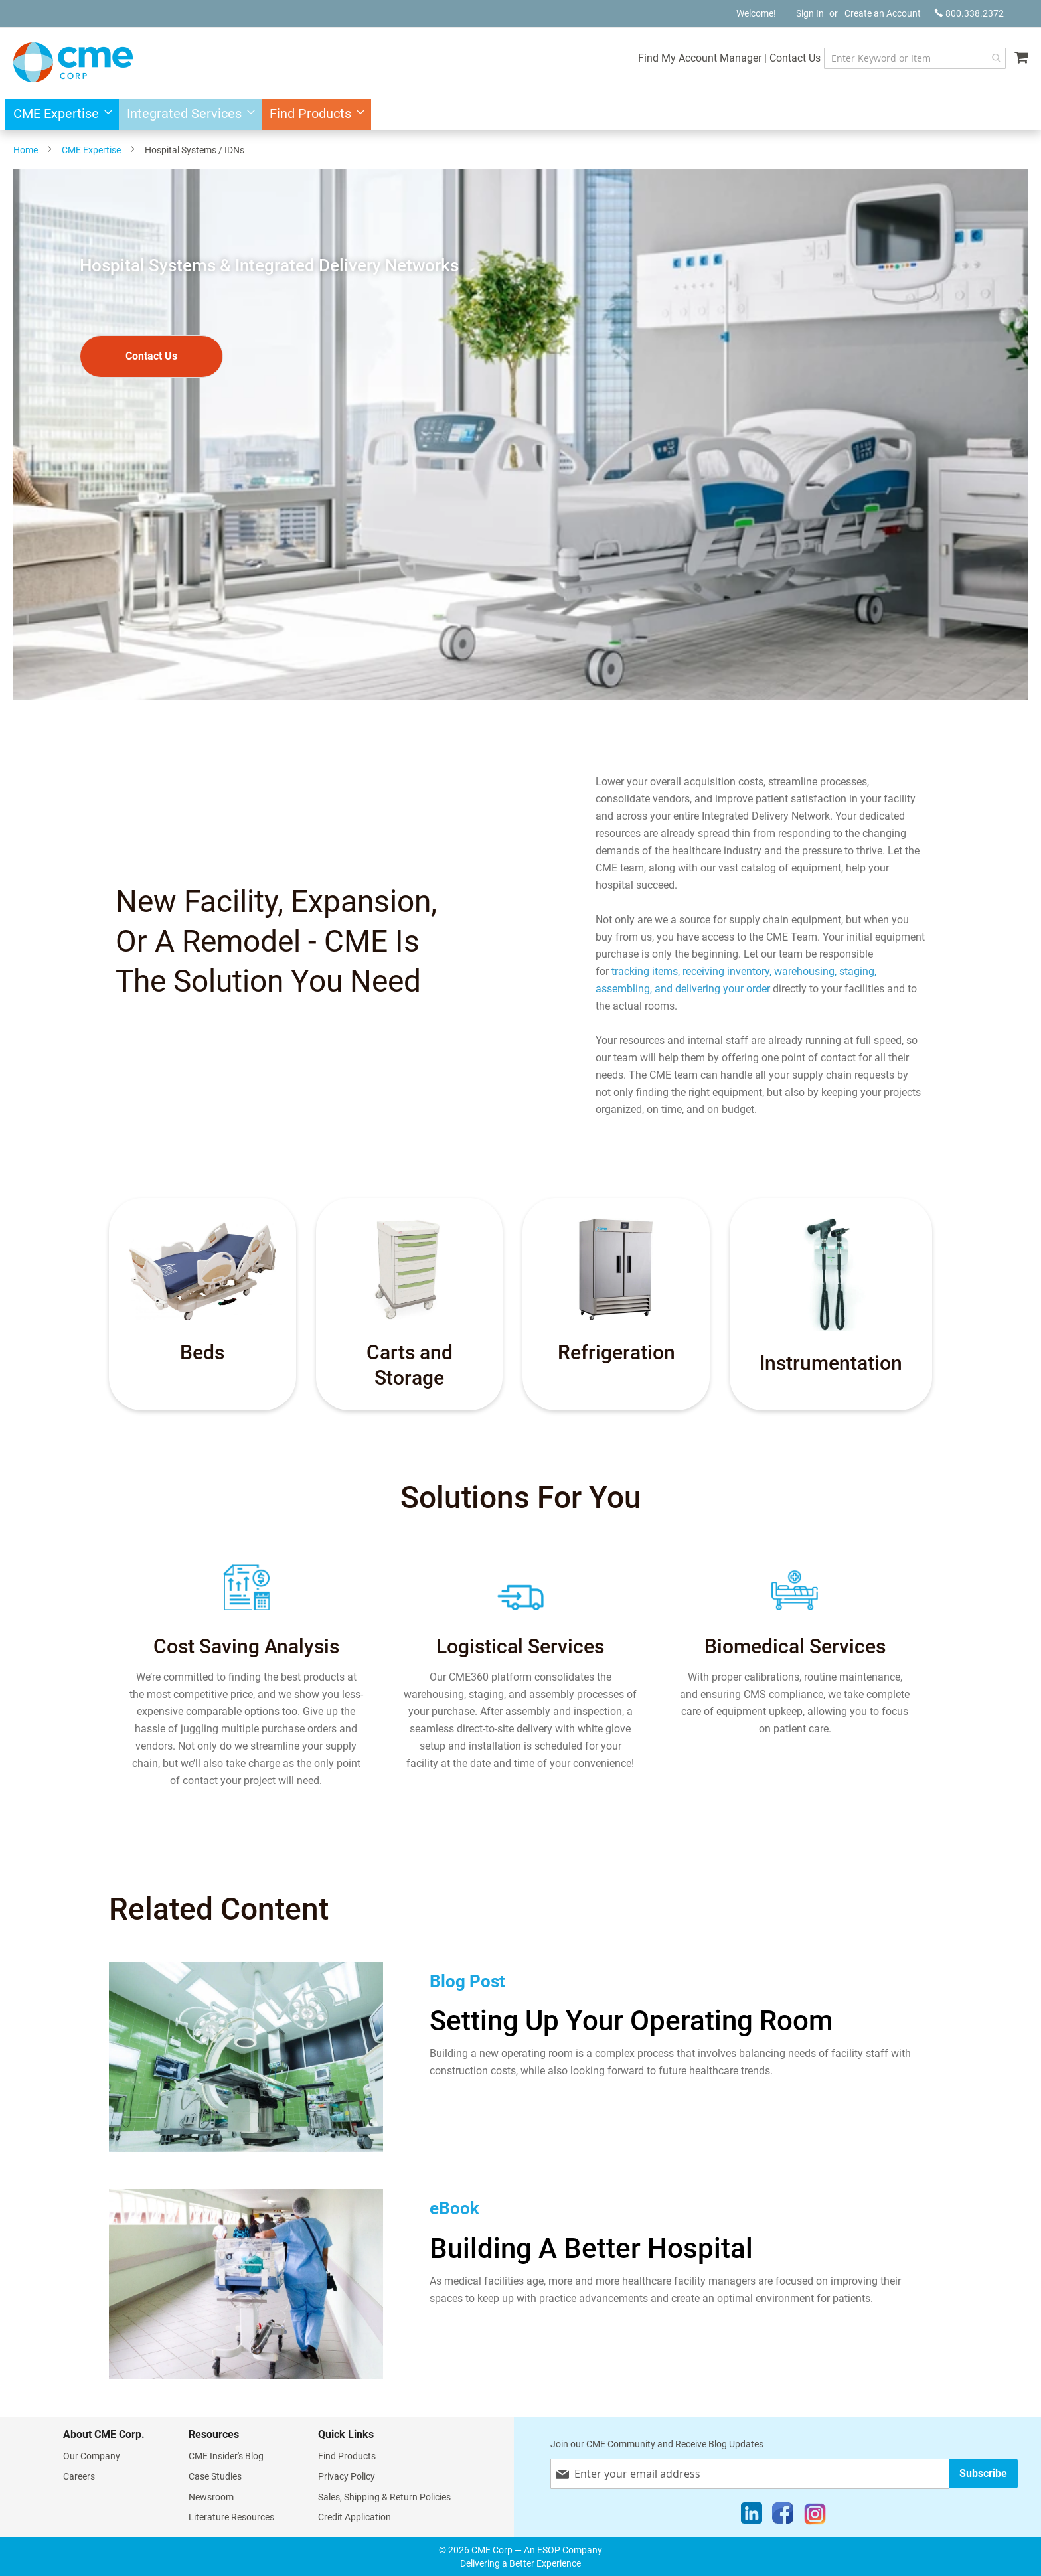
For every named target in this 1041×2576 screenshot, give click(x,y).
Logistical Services (520, 1645)
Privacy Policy (346, 2475)
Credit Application (354, 2516)
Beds (202, 1352)
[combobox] (912, 58)
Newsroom (211, 2495)
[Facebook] (782, 2516)
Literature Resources (231, 2516)
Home (25, 150)
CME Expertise (91, 150)
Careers (79, 2475)
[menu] (520, 114)
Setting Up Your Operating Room (631, 2020)
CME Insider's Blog (226, 2455)
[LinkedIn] (751, 2516)
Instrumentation (831, 1363)
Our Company (91, 2455)
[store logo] (73, 62)
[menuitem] (58, 114)
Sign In (810, 13)
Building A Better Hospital (591, 2248)
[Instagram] (815, 2516)
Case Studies (215, 2475)
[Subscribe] (983, 2473)
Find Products (347, 2455)
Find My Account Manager (694, 58)
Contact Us (789, 58)
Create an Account (882, 13)
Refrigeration (616, 1352)
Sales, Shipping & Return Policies (384, 2495)
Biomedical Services (795, 1645)
